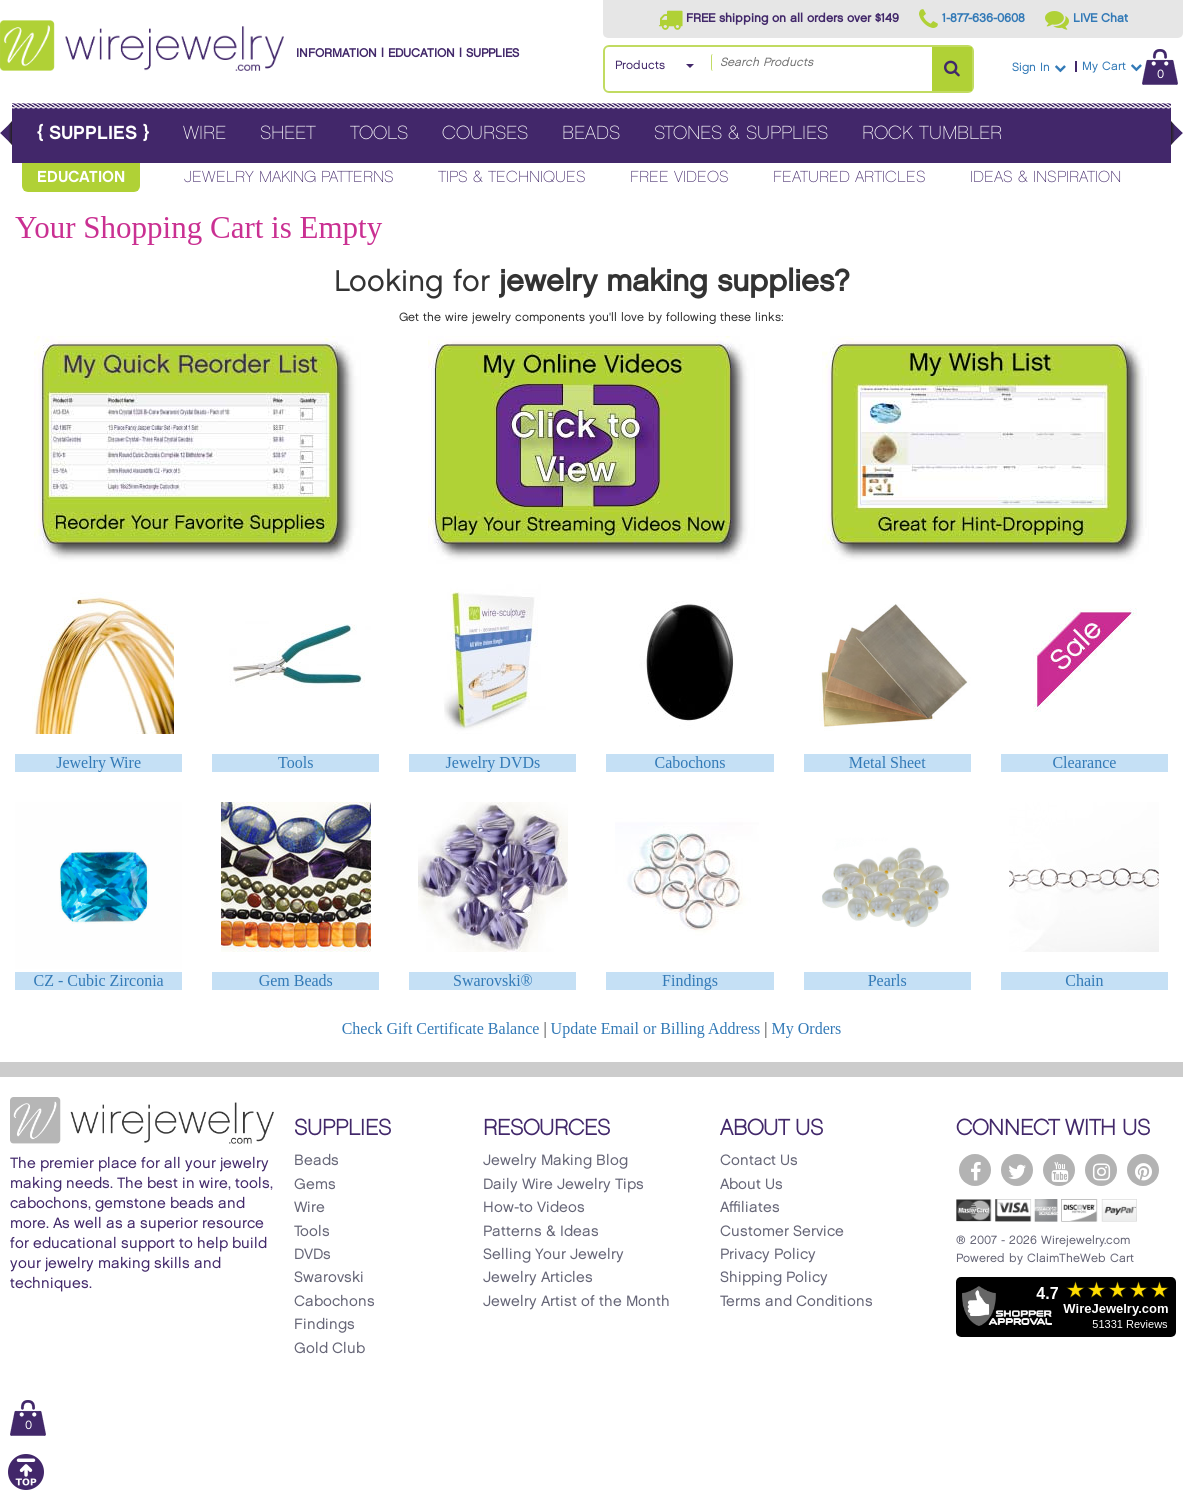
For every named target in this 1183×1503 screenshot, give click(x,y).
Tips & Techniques (512, 177)
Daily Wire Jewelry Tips (563, 1185)
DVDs (312, 1255)
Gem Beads (296, 980)
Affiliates (750, 1208)
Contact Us (759, 1161)
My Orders (807, 1028)
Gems (315, 1185)
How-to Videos (534, 1208)
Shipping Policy (774, 1278)
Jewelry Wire (98, 762)
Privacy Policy (768, 1255)
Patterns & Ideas (541, 1232)
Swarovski (329, 1278)
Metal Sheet (887, 762)
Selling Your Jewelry (553, 1255)
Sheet (288, 133)
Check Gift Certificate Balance (441, 1028)
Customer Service (782, 1232)
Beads (591, 133)
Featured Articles (849, 177)
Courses (485, 133)
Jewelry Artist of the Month (576, 1302)
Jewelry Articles (538, 1278)
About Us (751, 1185)
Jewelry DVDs (493, 762)
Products (640, 65)
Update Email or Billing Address (656, 1028)
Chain (1084, 980)
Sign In (1039, 67)
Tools (379, 133)
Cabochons (689, 762)
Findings (690, 980)
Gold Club (329, 1349)
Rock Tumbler (932, 133)
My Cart (1130, 66)
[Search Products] (952, 69)
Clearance (1084, 762)
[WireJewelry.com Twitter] (1017, 1170)
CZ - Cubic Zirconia (98, 980)
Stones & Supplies (741, 133)
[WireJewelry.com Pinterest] (1143, 1170)
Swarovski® (493, 980)
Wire (204, 133)
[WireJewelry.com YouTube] (1059, 1170)
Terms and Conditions (796, 1302)
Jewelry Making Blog (555, 1161)
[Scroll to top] (26, 1486)
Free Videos (679, 177)
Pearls (887, 980)
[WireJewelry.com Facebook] (975, 1170)
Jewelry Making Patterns (289, 177)
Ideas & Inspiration (1045, 177)
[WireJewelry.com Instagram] (1101, 1170)
